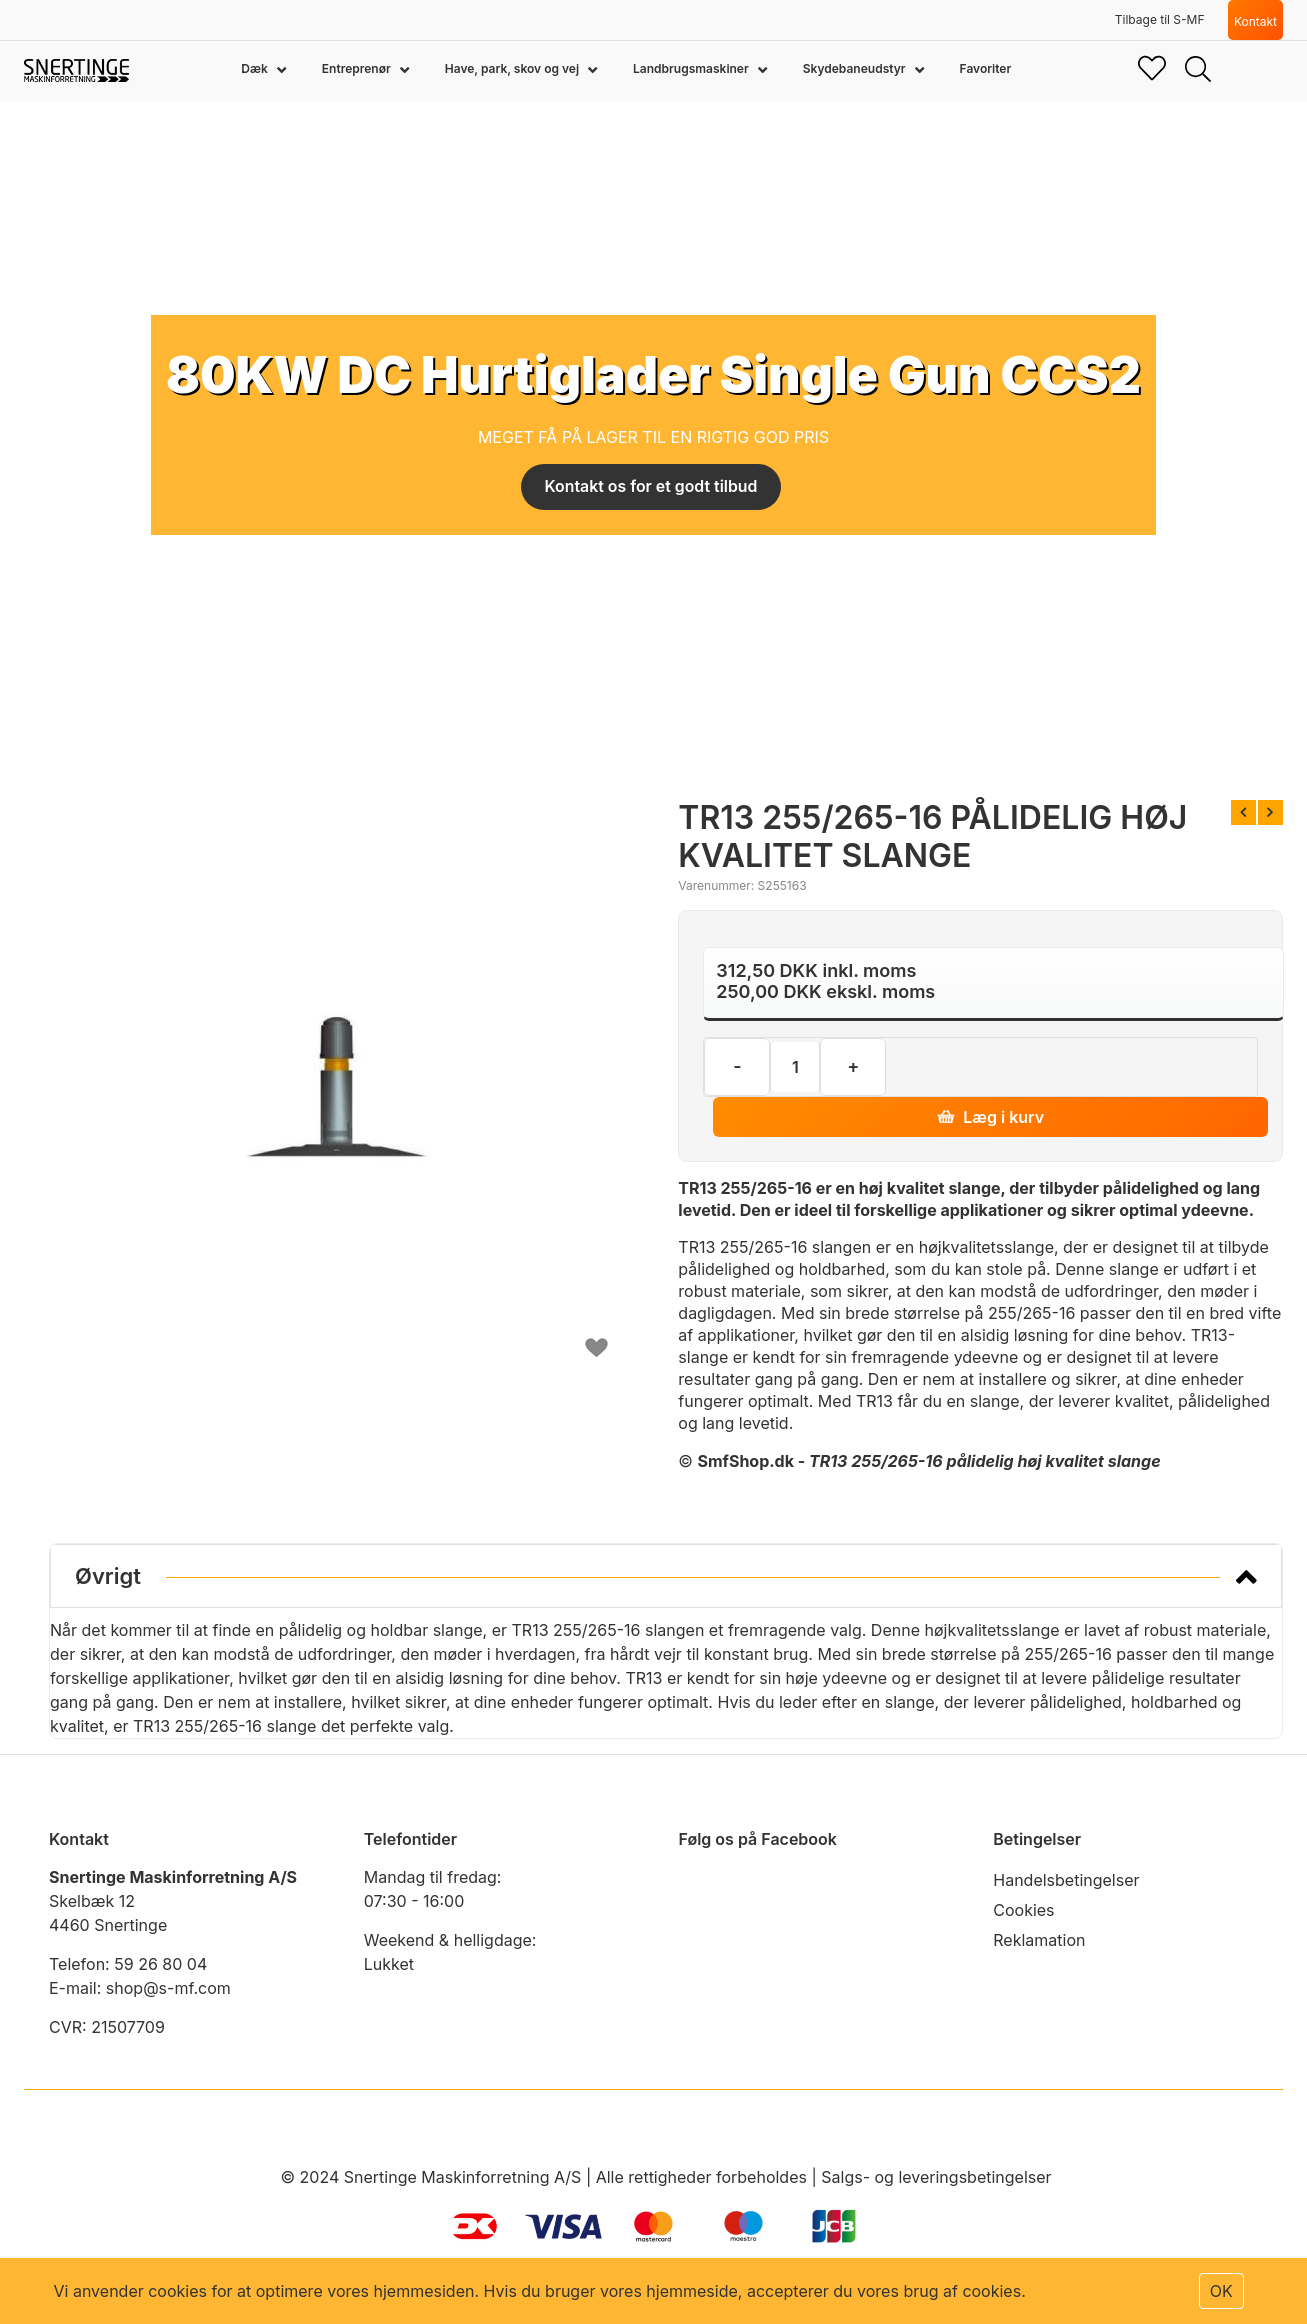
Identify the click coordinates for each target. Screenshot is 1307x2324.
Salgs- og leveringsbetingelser (936, 2177)
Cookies (1023, 1910)
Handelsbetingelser (1066, 1880)
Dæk (255, 68)
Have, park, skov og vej (513, 68)
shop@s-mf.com (168, 1988)
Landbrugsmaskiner (692, 68)
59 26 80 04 (160, 1964)
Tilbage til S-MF (1160, 19)
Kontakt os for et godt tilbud (651, 487)
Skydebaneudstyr (856, 68)
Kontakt (1255, 21)
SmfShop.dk (745, 1461)
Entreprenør (358, 68)
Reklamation (1039, 1940)
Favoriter (986, 68)
